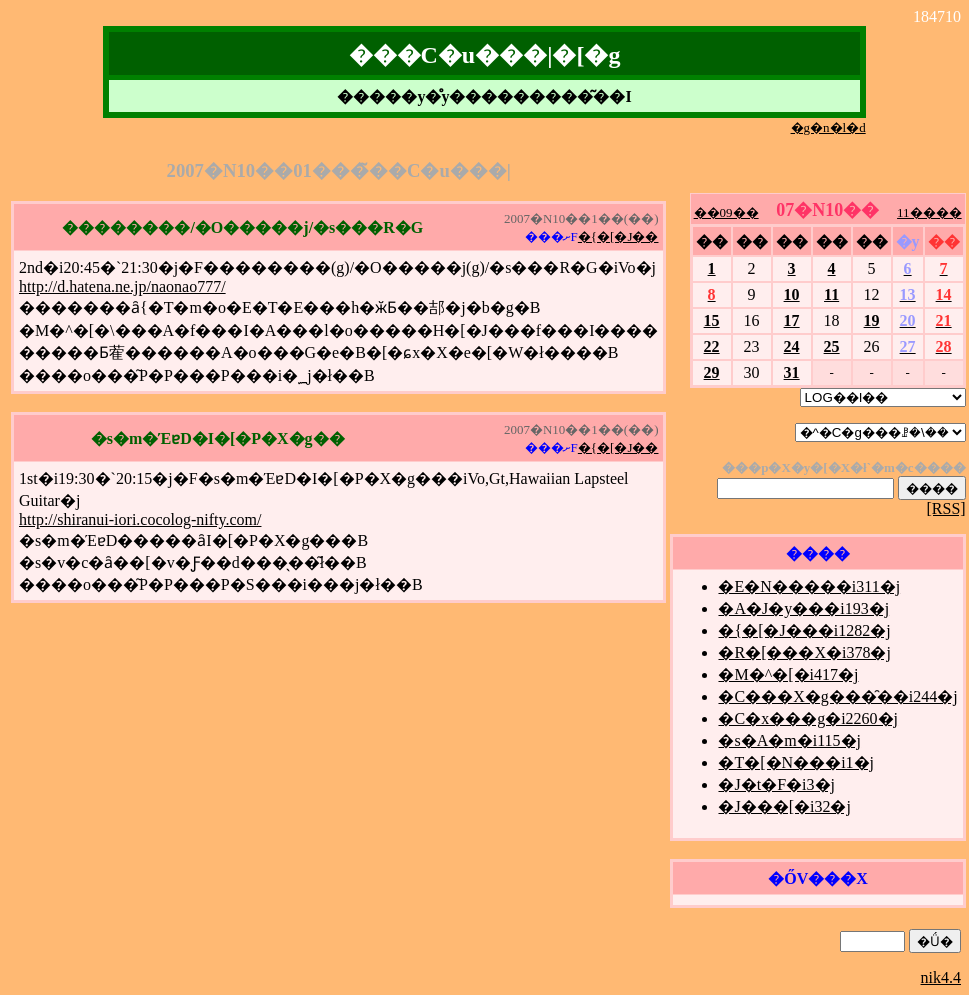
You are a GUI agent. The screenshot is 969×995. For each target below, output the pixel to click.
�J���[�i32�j (784, 806)
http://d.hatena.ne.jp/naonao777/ (122, 286)
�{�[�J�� (618, 236)
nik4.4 (941, 977)
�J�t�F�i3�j (776, 784)
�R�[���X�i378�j (804, 652)
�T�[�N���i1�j (796, 762)
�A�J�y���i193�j (803, 608)
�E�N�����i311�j (809, 586)
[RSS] (945, 508)
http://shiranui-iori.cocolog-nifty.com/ (140, 519)
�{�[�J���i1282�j (804, 630)
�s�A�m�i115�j (789, 740)
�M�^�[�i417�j (788, 674)
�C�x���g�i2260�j (808, 718)
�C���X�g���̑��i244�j (837, 696)
